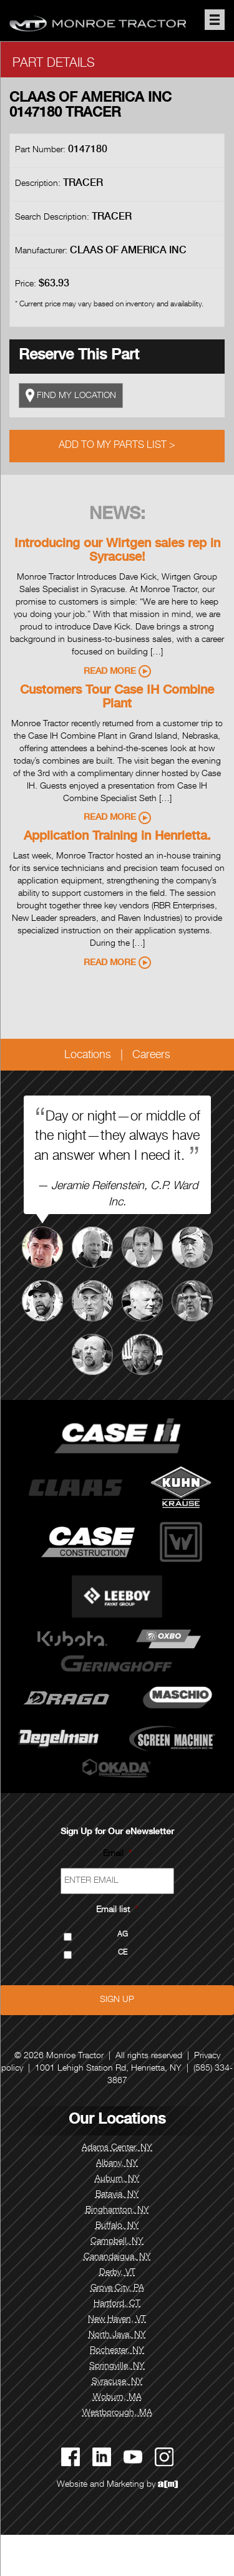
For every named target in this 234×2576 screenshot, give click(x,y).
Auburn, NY (117, 2179)
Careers (151, 1055)
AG (122, 1935)
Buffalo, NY (117, 2226)
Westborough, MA (117, 2413)
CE (122, 1953)
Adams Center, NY (117, 2148)
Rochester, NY (117, 2350)
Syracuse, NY (117, 2382)
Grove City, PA (117, 2288)
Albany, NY (117, 2163)
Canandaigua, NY (117, 2257)
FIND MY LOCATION (71, 395)
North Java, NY (117, 2335)
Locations (87, 1055)
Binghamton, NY (117, 2210)
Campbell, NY (117, 2241)
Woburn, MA (117, 2397)
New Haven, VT (117, 2319)
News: (117, 515)
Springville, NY (117, 2366)
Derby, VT (117, 2272)
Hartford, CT (117, 2304)
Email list (117, 1910)
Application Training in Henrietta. (117, 837)
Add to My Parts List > (117, 446)
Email (117, 1854)
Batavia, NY (117, 2194)
